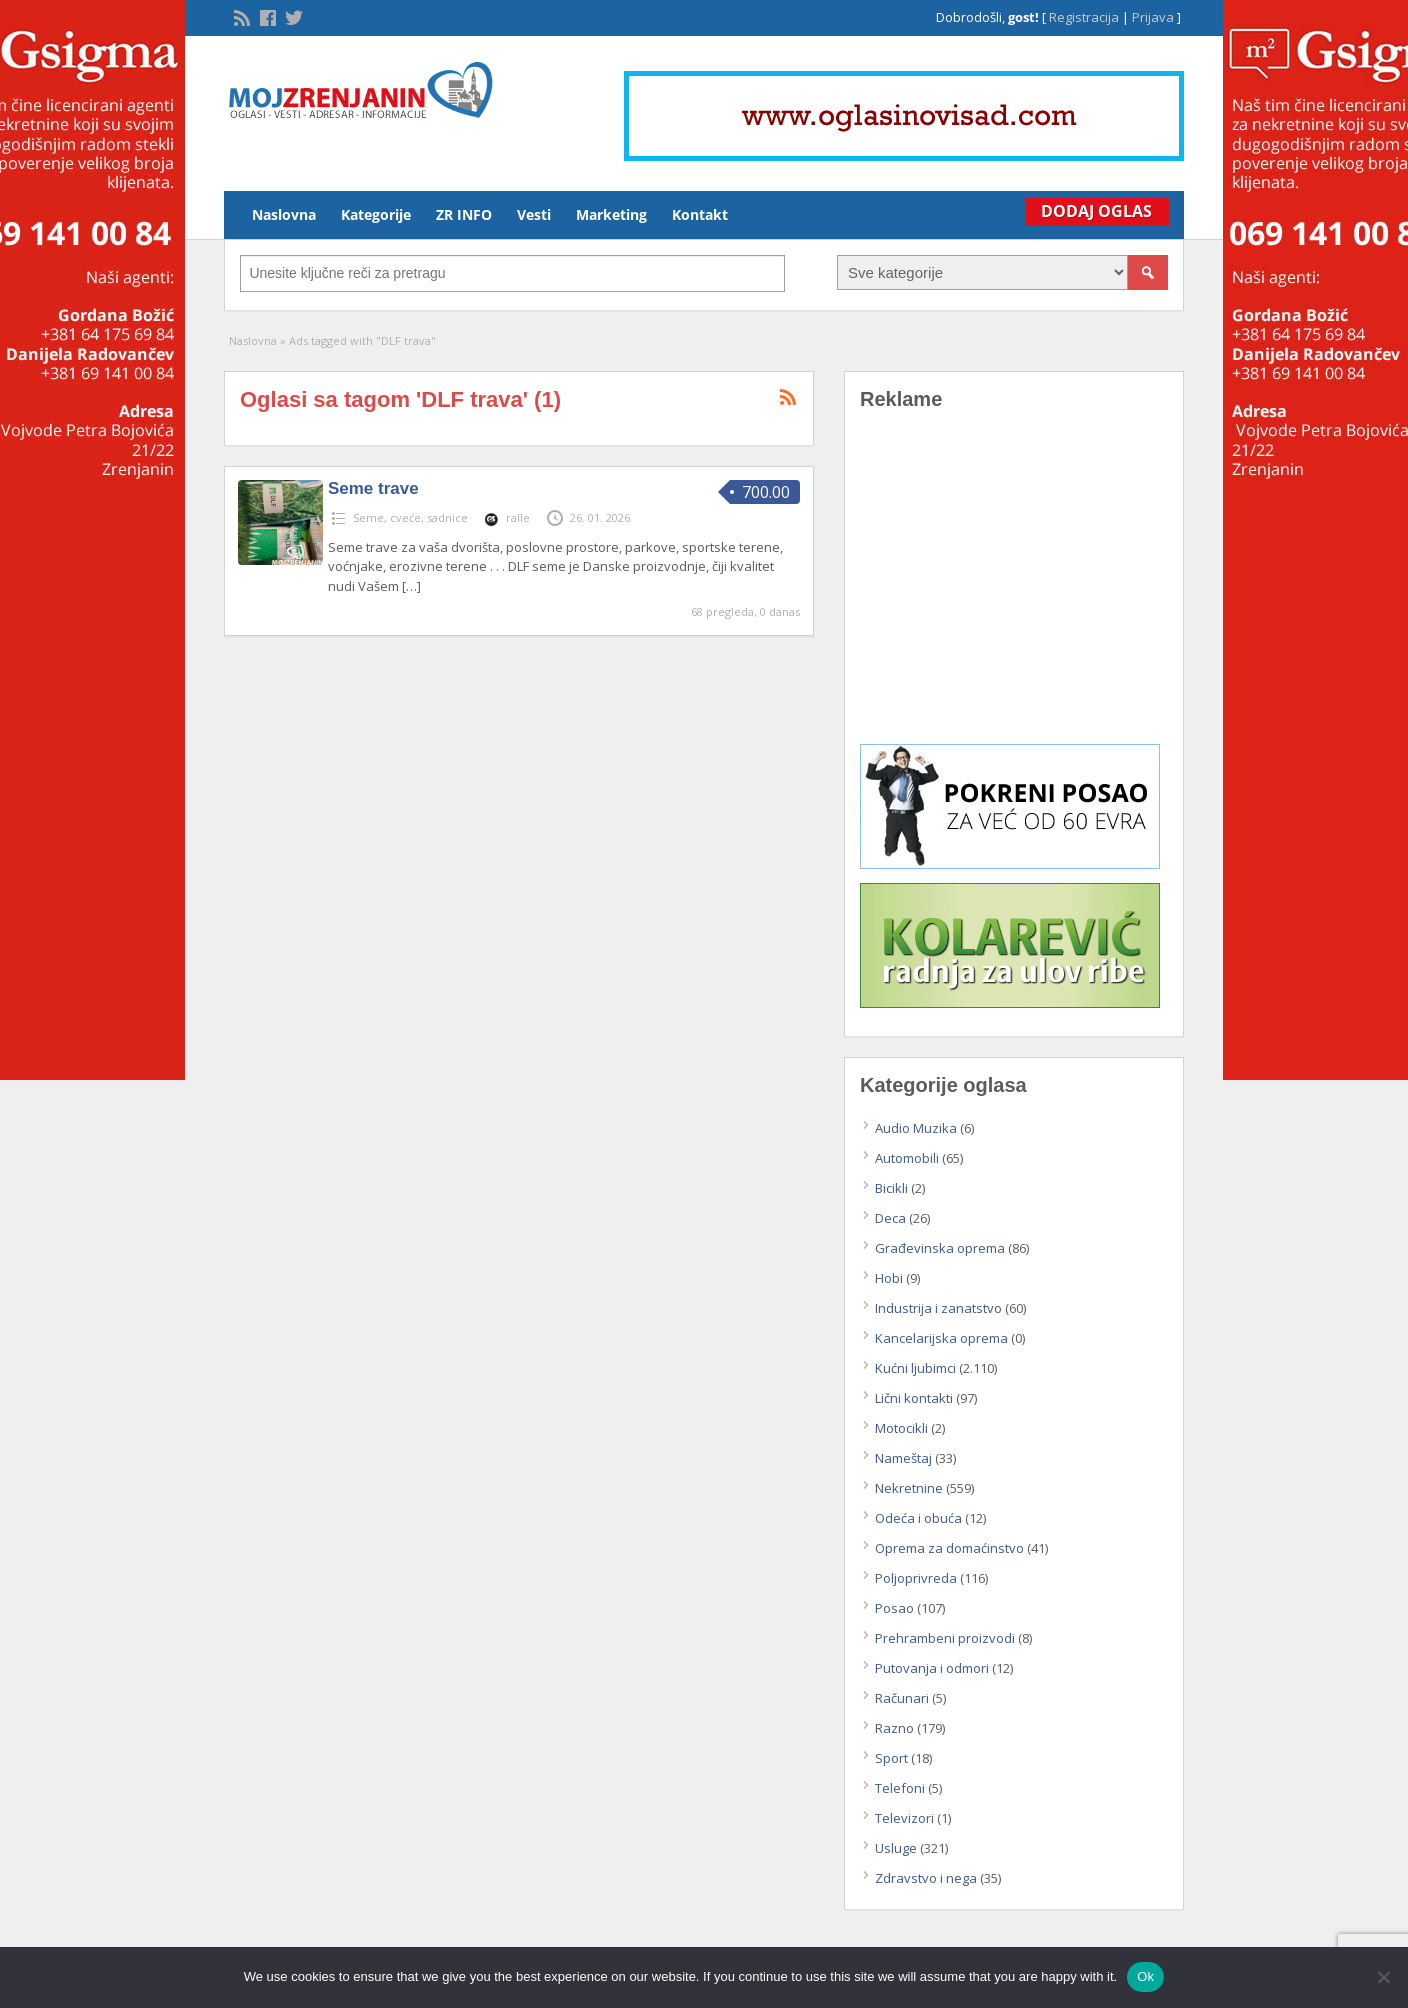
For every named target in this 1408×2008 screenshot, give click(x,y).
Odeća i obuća (918, 1518)
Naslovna (284, 214)
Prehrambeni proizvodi (945, 1638)
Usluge (896, 1848)
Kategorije (376, 214)
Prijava (1153, 17)
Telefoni (900, 1788)
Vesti (534, 214)
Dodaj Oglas (1093, 211)
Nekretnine (909, 1488)
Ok (1145, 1976)
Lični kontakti (914, 1398)
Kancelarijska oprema (941, 1338)
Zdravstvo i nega (926, 1878)
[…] (411, 586)
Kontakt (700, 214)
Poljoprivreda (916, 1578)
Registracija (1084, 17)
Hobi (889, 1278)
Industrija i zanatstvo (938, 1308)
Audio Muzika (916, 1128)
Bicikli (891, 1188)
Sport (891, 1758)
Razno (894, 1728)
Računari (902, 1698)
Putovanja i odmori (932, 1668)
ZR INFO (464, 214)
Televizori (904, 1818)
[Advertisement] (1014, 592)
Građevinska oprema (940, 1248)
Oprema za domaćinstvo (949, 1548)
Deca (890, 1218)
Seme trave (373, 488)
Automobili (907, 1158)
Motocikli (901, 1428)
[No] (1383, 1977)
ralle (518, 517)
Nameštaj (903, 1458)
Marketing (611, 214)
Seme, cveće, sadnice (410, 517)
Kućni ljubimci (915, 1368)
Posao (894, 1608)
